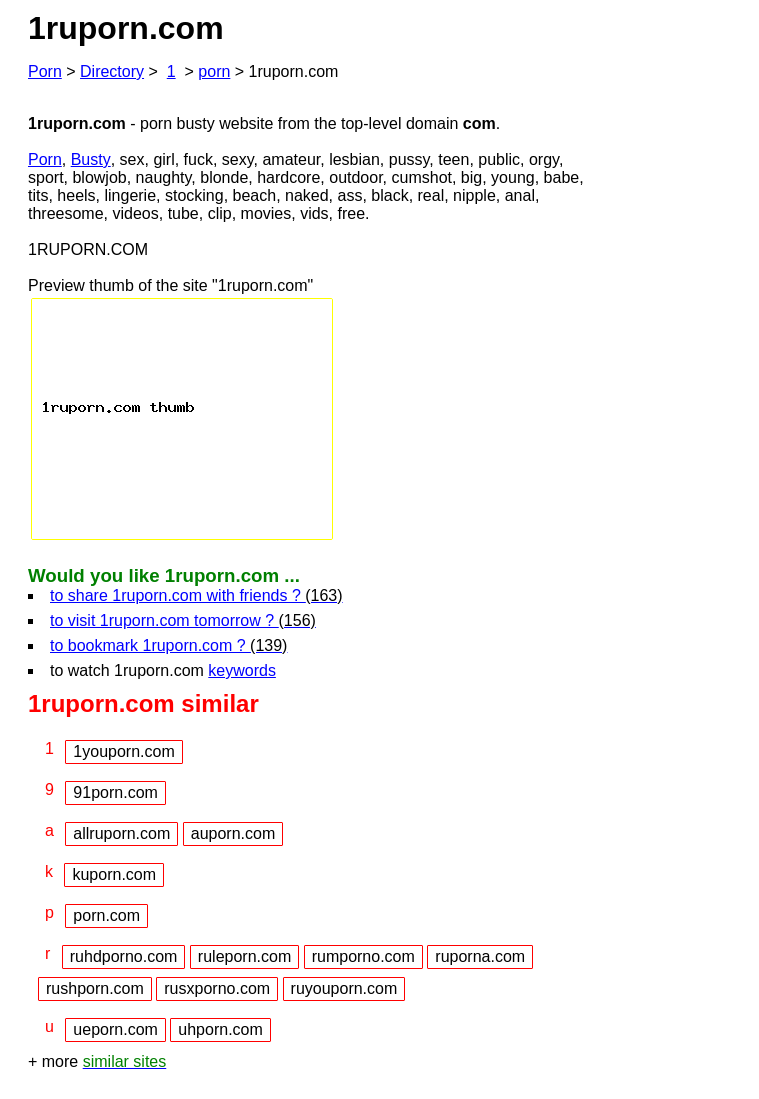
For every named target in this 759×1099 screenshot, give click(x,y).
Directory (112, 71)
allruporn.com (121, 833)
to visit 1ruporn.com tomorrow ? (183, 620)
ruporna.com (480, 956)
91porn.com (115, 792)
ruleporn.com (244, 956)
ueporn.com (115, 1029)
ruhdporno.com (124, 956)
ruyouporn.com (344, 988)
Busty (91, 159)
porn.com (106, 915)
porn (214, 71)
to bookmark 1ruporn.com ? (168, 645)
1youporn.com (123, 751)
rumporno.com (363, 956)
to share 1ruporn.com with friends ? (196, 595)
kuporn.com (114, 874)
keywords (242, 670)
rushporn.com (95, 988)
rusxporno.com (217, 988)
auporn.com (233, 833)
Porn (45, 71)
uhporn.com (220, 1029)
